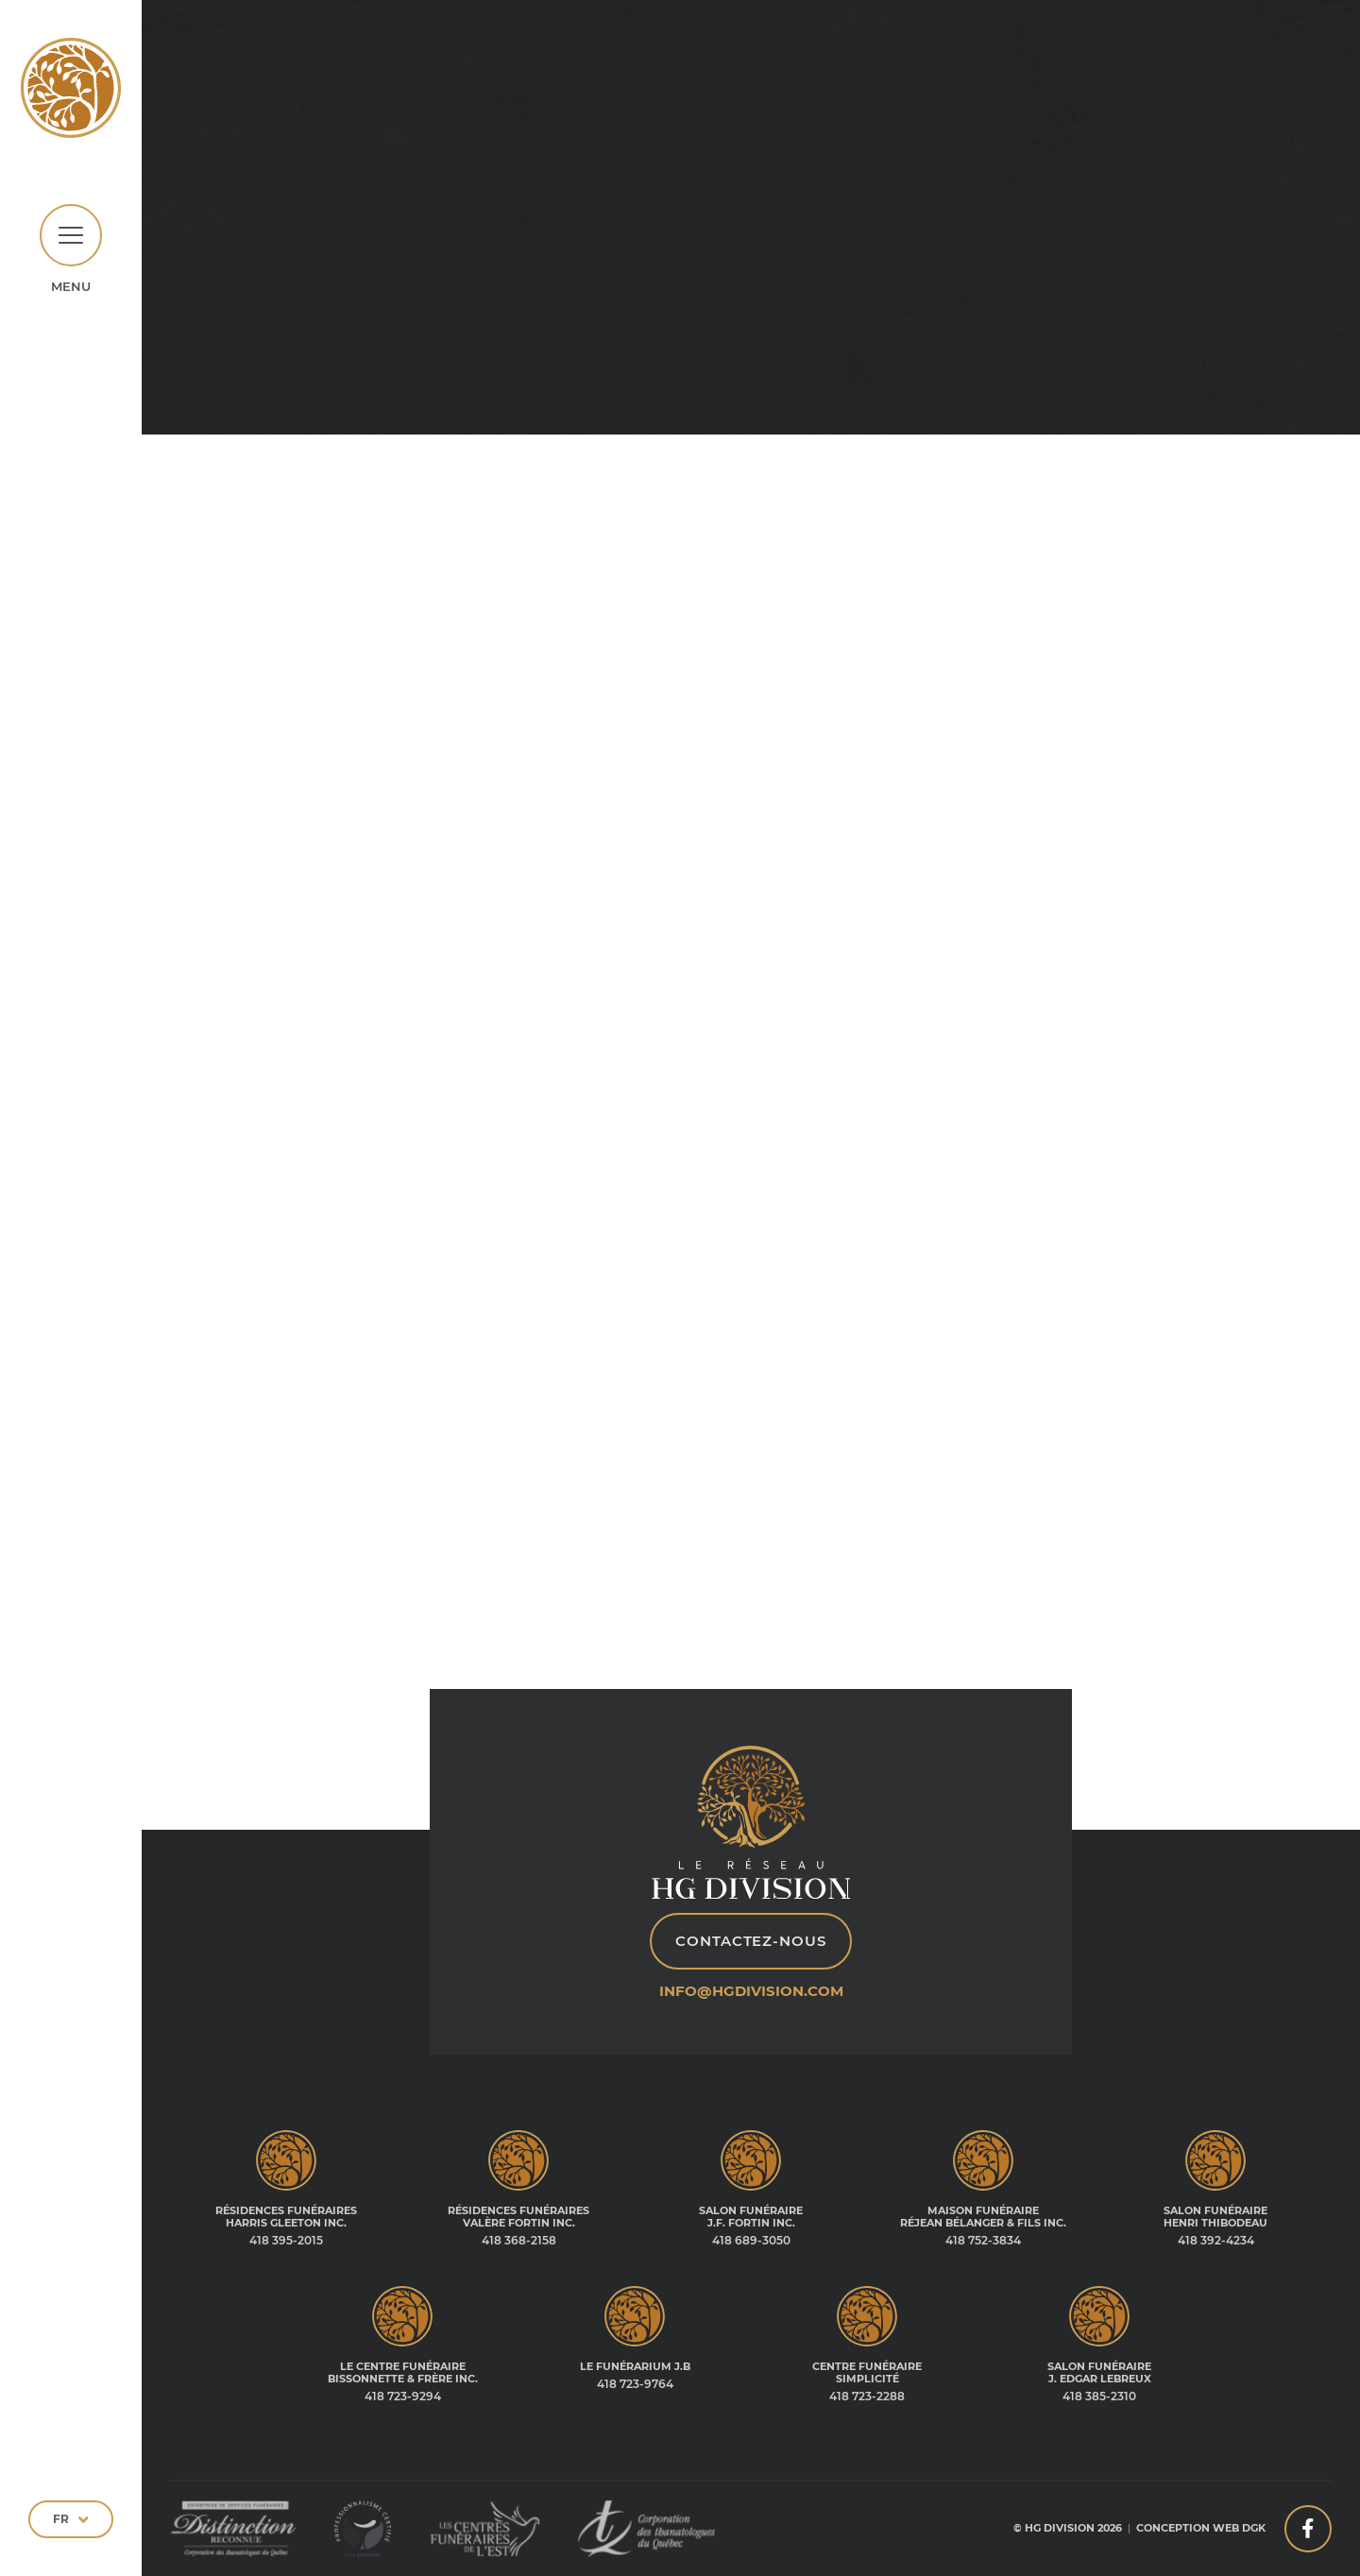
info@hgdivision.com (751, 1991)
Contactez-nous (750, 1941)
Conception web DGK (1201, 2527)
